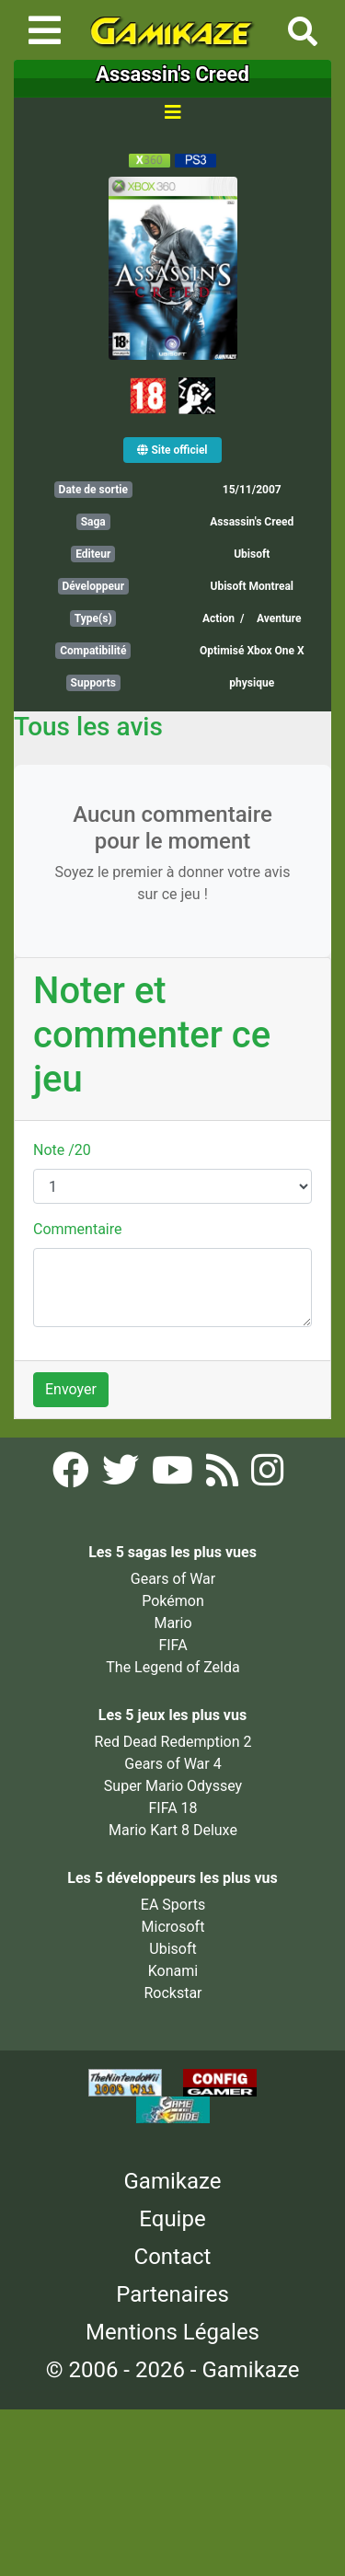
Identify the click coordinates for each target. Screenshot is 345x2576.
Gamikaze (173, 2181)
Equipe (172, 2219)
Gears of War (173, 1579)
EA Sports (173, 1904)
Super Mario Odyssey (173, 1786)
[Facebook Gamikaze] (72, 1476)
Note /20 (62, 1150)
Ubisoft (252, 554)
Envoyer (71, 1389)
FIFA (172, 1645)
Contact (173, 2257)
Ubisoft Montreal (251, 586)
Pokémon (173, 1601)
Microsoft (173, 1926)
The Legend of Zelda (172, 1667)
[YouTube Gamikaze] (174, 1476)
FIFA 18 (172, 1808)
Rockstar (172, 1993)
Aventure (279, 618)
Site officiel (172, 450)
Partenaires (172, 2294)
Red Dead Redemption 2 (173, 1741)
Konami (173, 1971)
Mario (172, 1623)
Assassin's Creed (251, 521)
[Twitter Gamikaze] (122, 1476)
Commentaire (77, 1229)
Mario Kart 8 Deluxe (173, 1830)
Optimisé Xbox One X (252, 650)
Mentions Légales (172, 2332)
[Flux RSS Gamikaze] (224, 1476)
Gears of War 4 (172, 1764)
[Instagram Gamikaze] (267, 1476)
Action (218, 618)
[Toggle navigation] (44, 30)
